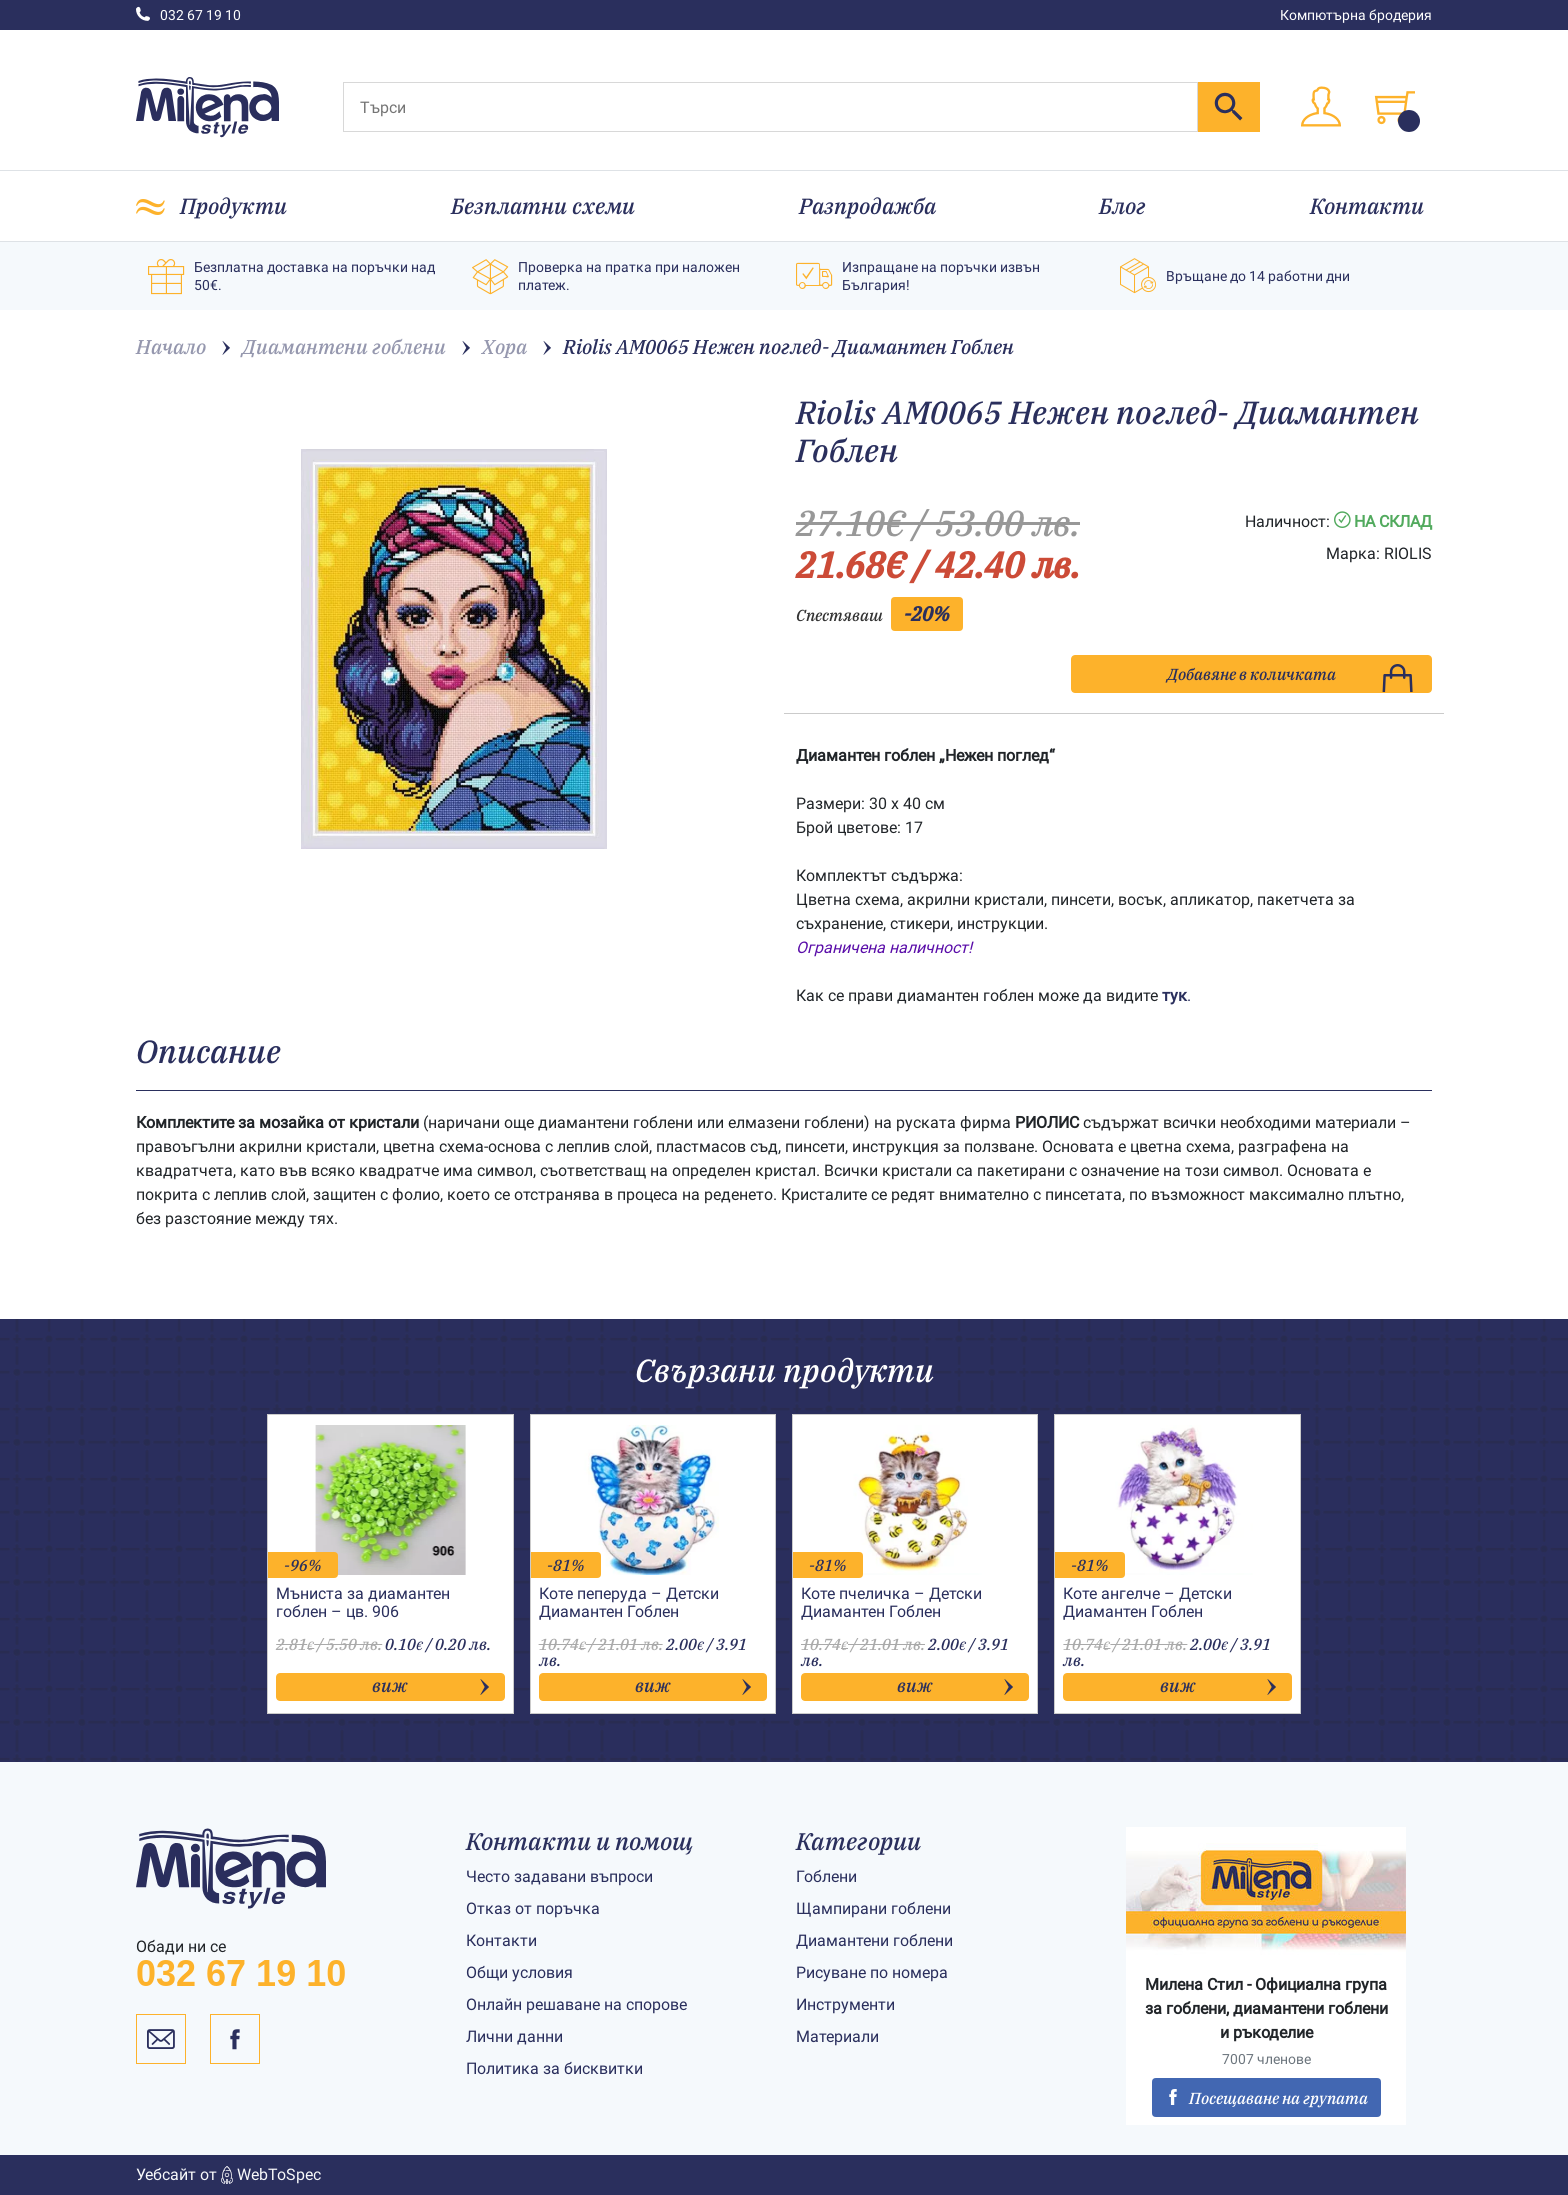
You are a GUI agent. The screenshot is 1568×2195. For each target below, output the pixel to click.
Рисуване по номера (872, 1972)
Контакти (1367, 205)
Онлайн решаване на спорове (576, 2004)
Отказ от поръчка (533, 1908)
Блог (1122, 205)
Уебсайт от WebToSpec (228, 2175)
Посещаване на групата (1266, 2098)
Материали (837, 2036)
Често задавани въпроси (559, 1876)
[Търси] (770, 107)
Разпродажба (867, 205)
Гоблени (826, 1876)
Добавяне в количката (1290, 678)
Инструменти (845, 2004)
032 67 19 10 (188, 15)
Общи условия (519, 1972)
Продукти (233, 205)
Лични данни (514, 2036)
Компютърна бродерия (1356, 15)
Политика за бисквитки (554, 2068)
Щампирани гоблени (873, 1908)
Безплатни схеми (543, 205)
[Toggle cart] (1395, 107)
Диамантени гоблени (874, 1940)
